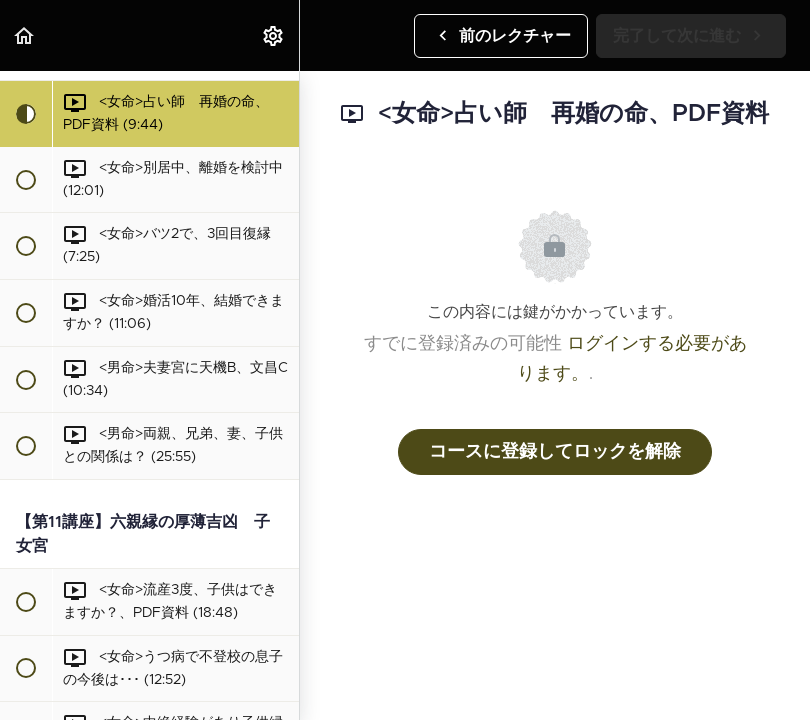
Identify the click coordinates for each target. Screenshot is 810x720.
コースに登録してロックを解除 (555, 452)
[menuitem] (274, 35)
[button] (25, 35)
